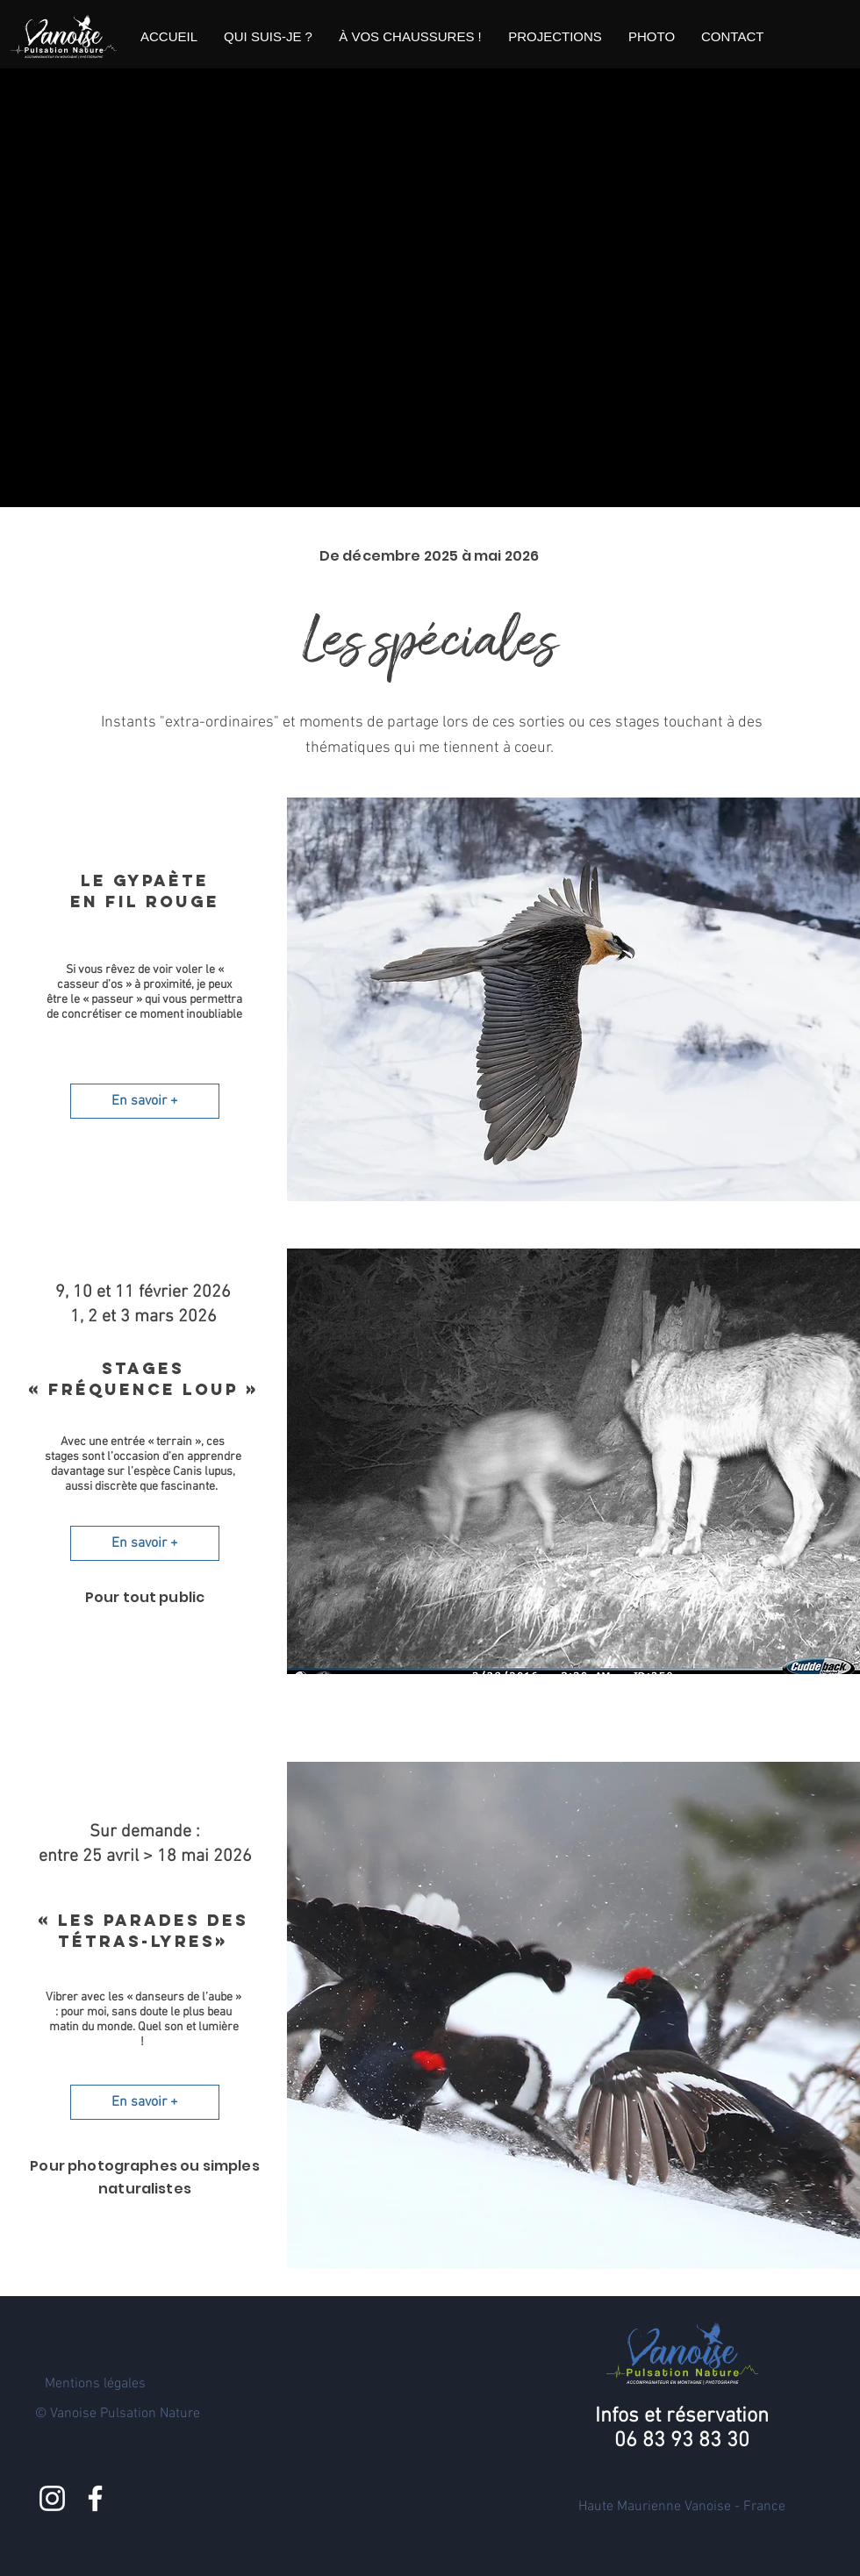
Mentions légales (95, 2384)
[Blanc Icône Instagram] (52, 2498)
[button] (268, 37)
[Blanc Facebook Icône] (95, 2498)
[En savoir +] (144, 1101)
